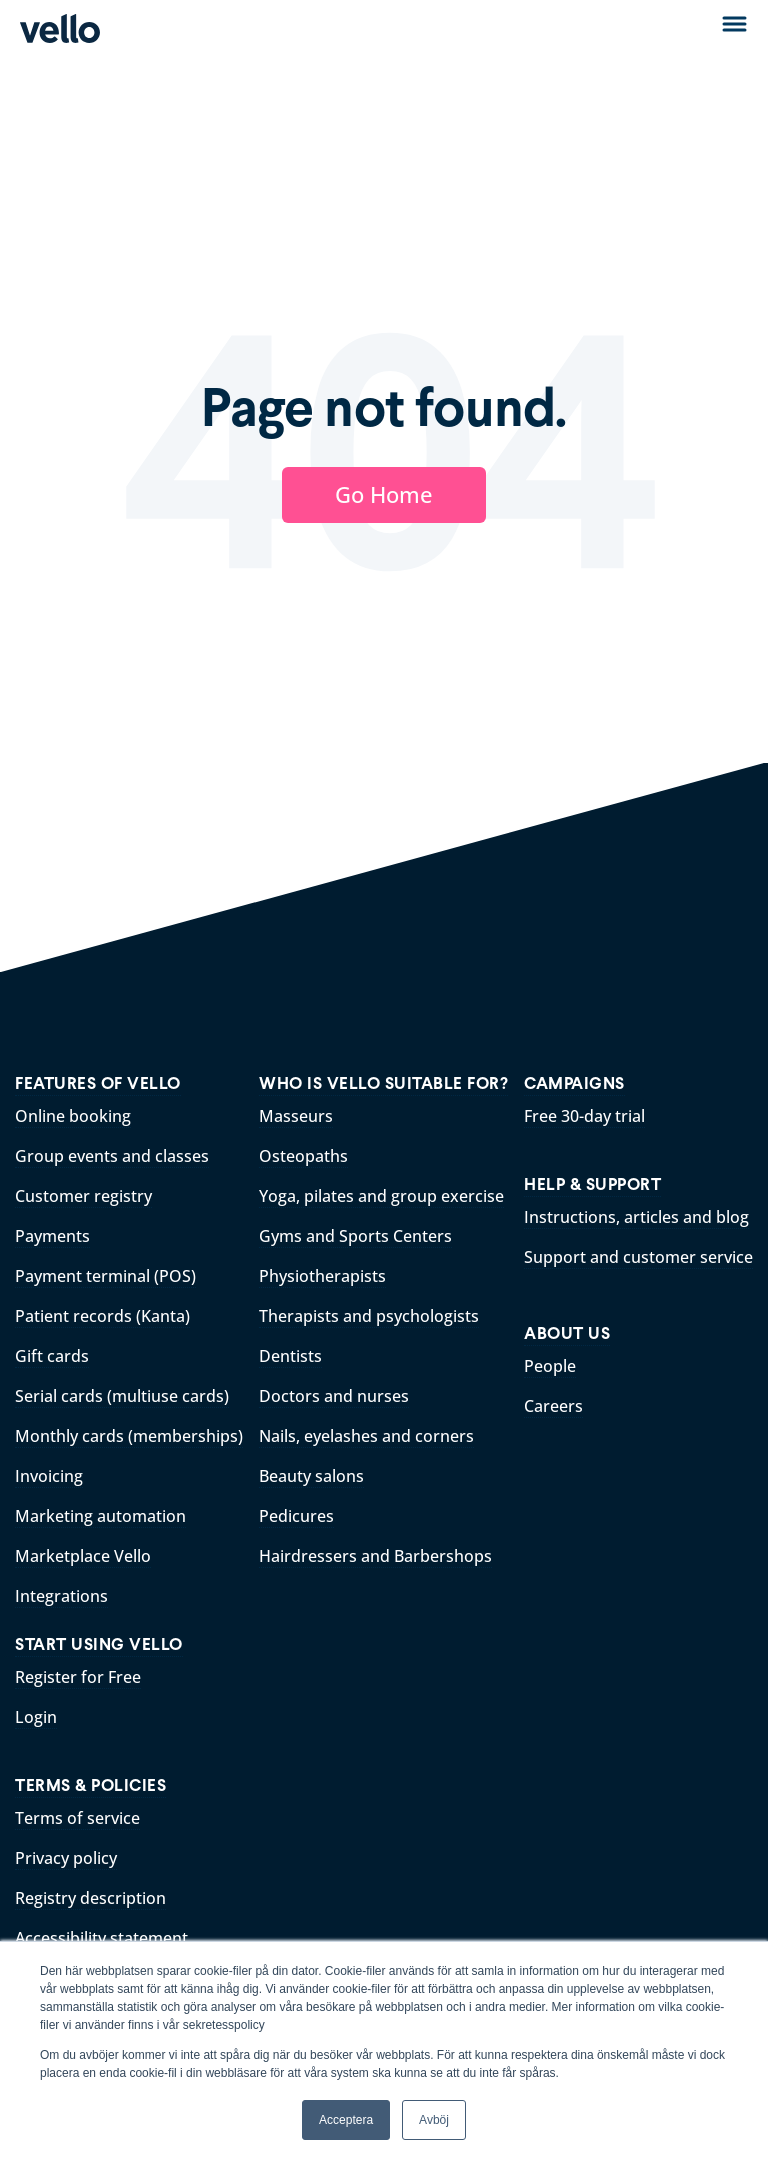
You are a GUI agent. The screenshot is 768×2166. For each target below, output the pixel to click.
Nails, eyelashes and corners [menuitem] (366, 1436)
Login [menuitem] (36, 1717)
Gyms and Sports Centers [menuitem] (355, 1236)
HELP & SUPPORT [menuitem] (592, 1184)
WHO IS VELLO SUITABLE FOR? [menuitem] (383, 1083)
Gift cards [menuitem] (52, 1356)
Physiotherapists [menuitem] (322, 1276)
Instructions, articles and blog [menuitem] (636, 1217)
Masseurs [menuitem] (296, 1116)
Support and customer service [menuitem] (638, 1257)
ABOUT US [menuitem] (567, 1333)
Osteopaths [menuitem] (303, 1156)
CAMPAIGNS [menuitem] (574, 1083)
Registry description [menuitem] (90, 1898)
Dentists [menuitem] (290, 1356)
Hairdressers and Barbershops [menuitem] (375, 1556)
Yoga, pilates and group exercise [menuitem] (381, 1196)
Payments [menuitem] (52, 1236)
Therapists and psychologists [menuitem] (369, 1316)
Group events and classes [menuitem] (112, 1156)
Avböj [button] (434, 2120)
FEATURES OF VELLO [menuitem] (98, 1083)
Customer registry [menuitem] (83, 1196)
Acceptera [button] (346, 2120)
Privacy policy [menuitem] (66, 1858)
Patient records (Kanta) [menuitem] (102, 1316)
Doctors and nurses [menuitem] (334, 1396)
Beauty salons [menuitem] (311, 1476)
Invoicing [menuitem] (49, 1476)
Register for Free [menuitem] (78, 1677)
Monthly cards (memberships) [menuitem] (129, 1436)
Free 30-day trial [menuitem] (584, 1116)
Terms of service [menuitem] (77, 1818)
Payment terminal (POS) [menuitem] (105, 1276)
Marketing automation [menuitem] (100, 1516)
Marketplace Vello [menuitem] (83, 1556)
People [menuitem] (550, 1366)
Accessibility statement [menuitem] (101, 1938)
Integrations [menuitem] (61, 1596)
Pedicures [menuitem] (296, 1516)
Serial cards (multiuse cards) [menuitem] (122, 1396)
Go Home (384, 494)
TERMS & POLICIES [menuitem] (90, 1785)
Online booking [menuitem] (73, 1116)
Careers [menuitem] (553, 1406)
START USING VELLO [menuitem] (99, 1644)
